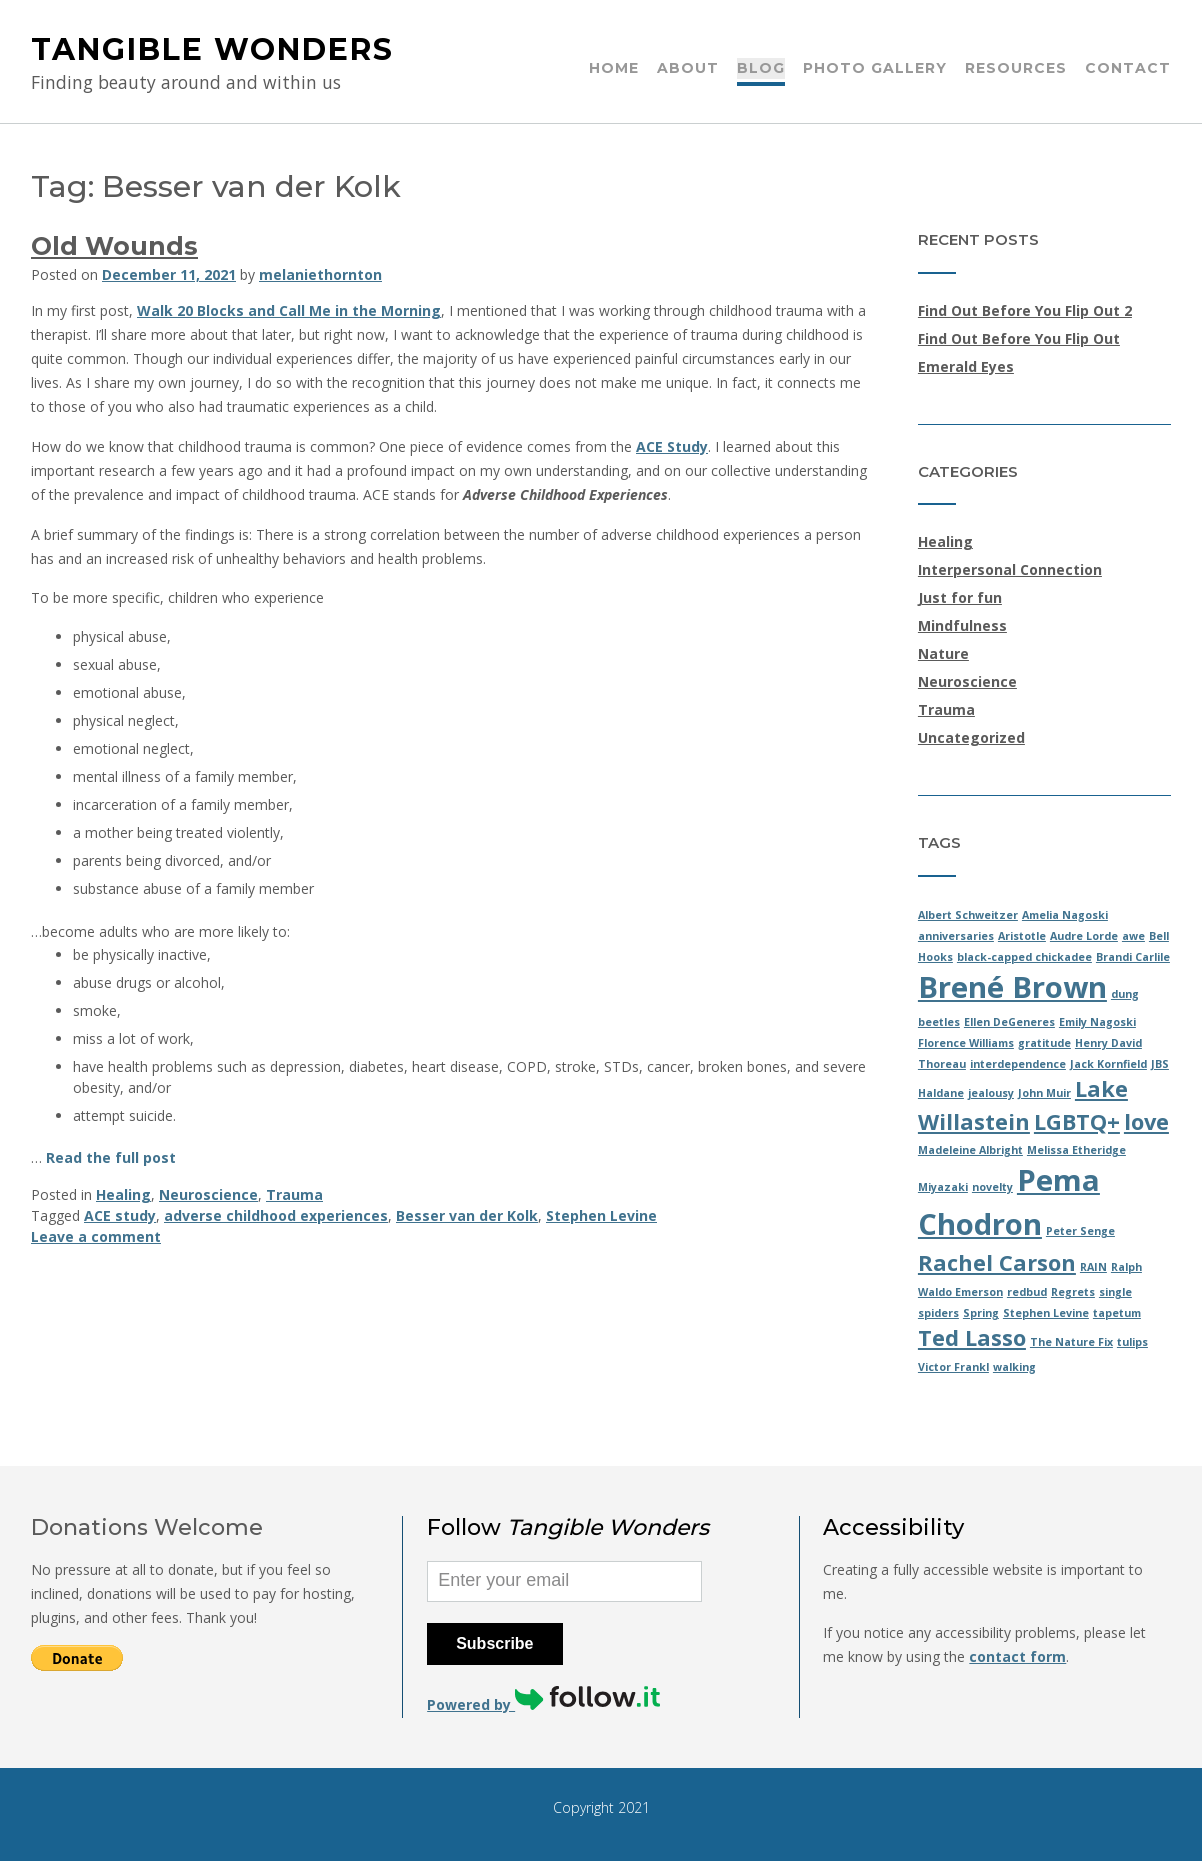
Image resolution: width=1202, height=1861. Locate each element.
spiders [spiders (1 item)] (938, 1313)
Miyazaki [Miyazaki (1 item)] (943, 1187)
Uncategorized (971, 737)
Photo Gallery (875, 69)
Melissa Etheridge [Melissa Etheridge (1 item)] (1076, 1150)
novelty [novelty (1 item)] (992, 1187)
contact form (1017, 1656)
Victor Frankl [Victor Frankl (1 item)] (953, 1367)
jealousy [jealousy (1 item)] (991, 1093)
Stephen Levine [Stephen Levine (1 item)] (1046, 1313)
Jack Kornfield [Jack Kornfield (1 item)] (1108, 1064)
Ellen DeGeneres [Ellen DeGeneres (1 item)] (1009, 1022)
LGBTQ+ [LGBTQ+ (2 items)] (1077, 1121)
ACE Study (672, 446)
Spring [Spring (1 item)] (981, 1313)
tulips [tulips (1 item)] (1132, 1342)
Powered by (543, 1704)
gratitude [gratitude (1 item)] (1044, 1043)
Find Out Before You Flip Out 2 (1025, 310)
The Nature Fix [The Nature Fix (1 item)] (1071, 1342)
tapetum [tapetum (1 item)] (1117, 1313)
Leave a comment (96, 1236)
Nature (943, 653)
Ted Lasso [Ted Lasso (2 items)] (972, 1337)
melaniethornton (320, 274)
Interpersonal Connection (1010, 569)
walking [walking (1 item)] (1014, 1367)
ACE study (120, 1215)
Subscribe (494, 1643)
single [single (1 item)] (1115, 1292)
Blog (761, 69)
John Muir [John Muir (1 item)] (1044, 1093)
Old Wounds (114, 246)
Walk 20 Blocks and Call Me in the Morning (289, 310)
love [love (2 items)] (1146, 1121)
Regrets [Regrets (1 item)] (1073, 1292)
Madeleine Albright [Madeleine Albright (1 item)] (970, 1150)
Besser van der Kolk (467, 1215)
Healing (123, 1194)
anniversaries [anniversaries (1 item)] (956, 936)
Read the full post (111, 1157)
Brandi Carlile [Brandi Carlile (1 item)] (1133, 957)
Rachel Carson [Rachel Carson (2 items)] (997, 1262)
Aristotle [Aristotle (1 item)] (1022, 936)
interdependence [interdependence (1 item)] (1018, 1064)
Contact (1128, 69)
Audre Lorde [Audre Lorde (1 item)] (1084, 936)
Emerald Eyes (966, 366)
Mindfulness (962, 625)
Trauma (294, 1194)
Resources (1016, 69)
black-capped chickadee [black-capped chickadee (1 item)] (1024, 957)
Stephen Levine (601, 1215)
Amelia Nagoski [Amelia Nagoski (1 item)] (1065, 915)
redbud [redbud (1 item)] (1027, 1292)
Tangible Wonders (212, 49)
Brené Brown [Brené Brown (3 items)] (1012, 987)
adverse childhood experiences (276, 1215)
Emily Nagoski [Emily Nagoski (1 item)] (1097, 1022)
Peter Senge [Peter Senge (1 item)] (1080, 1231)
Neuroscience (208, 1194)
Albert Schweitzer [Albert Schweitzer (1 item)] (968, 915)
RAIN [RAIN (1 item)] (1093, 1267)
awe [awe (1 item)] (1133, 936)
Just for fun (960, 597)
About (688, 69)
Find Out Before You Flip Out (1019, 338)
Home (614, 69)
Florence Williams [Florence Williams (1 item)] (966, 1043)
